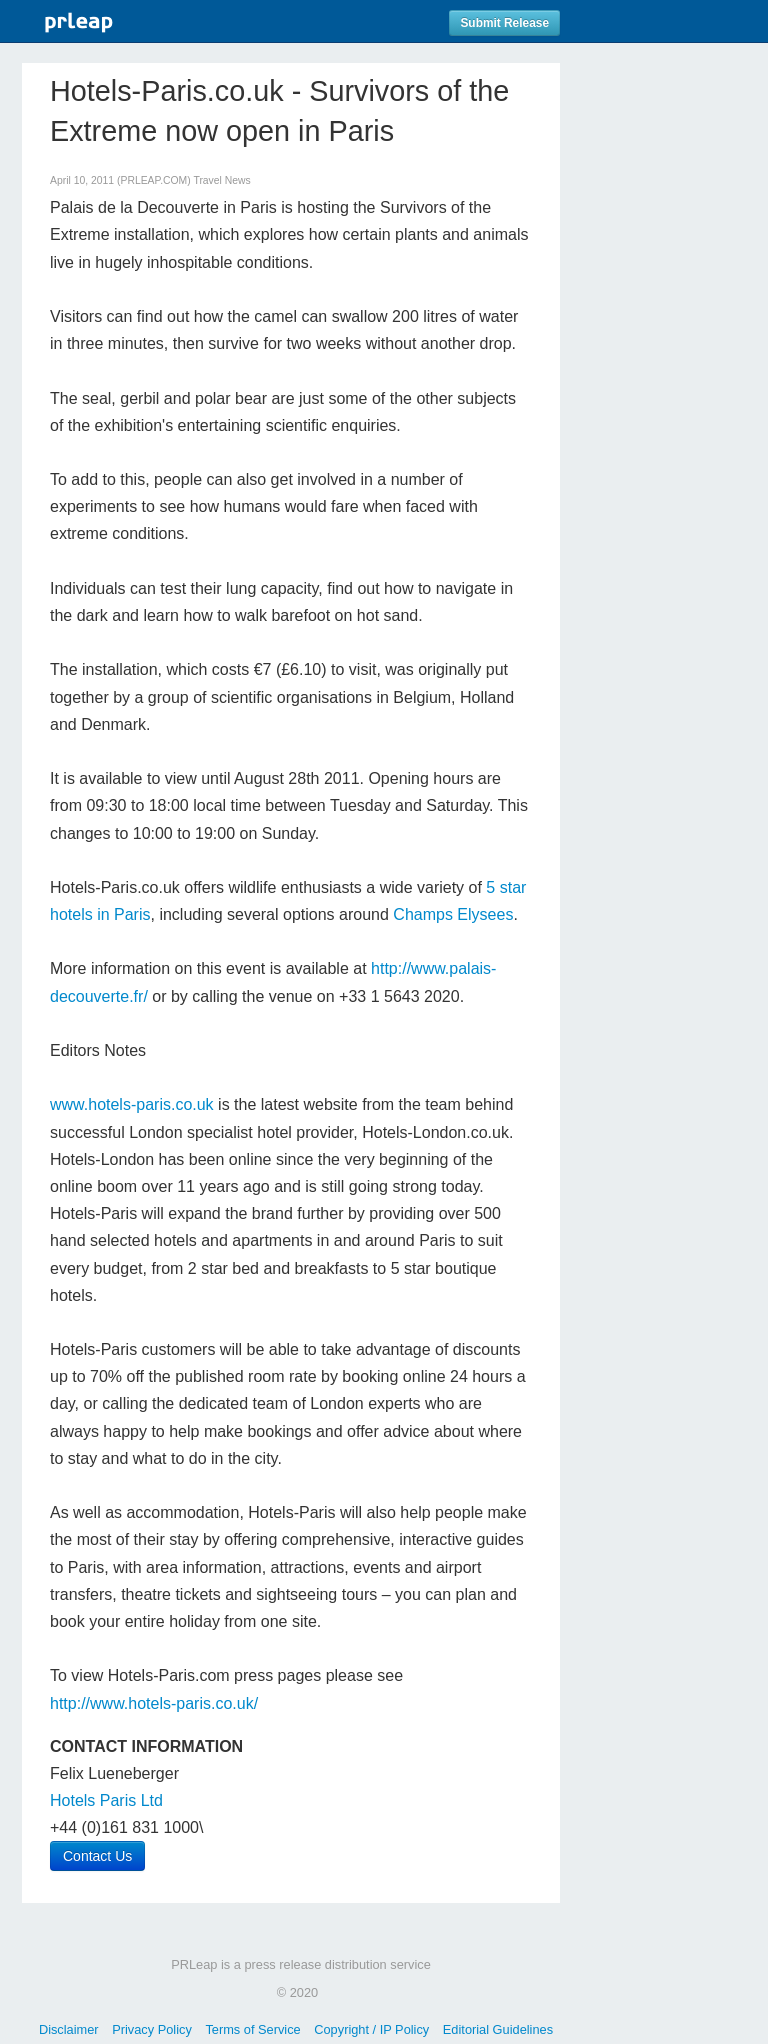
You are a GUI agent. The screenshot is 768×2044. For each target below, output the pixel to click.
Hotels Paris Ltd (106, 1800)
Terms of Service (252, 2029)
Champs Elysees (453, 914)
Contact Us (97, 1856)
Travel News (221, 180)
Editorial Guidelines (498, 2029)
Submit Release (504, 23)
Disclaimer (69, 2029)
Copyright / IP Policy (371, 2029)
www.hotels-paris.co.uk (132, 1104)
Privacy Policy (152, 2029)
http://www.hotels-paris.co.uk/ (154, 1703)
